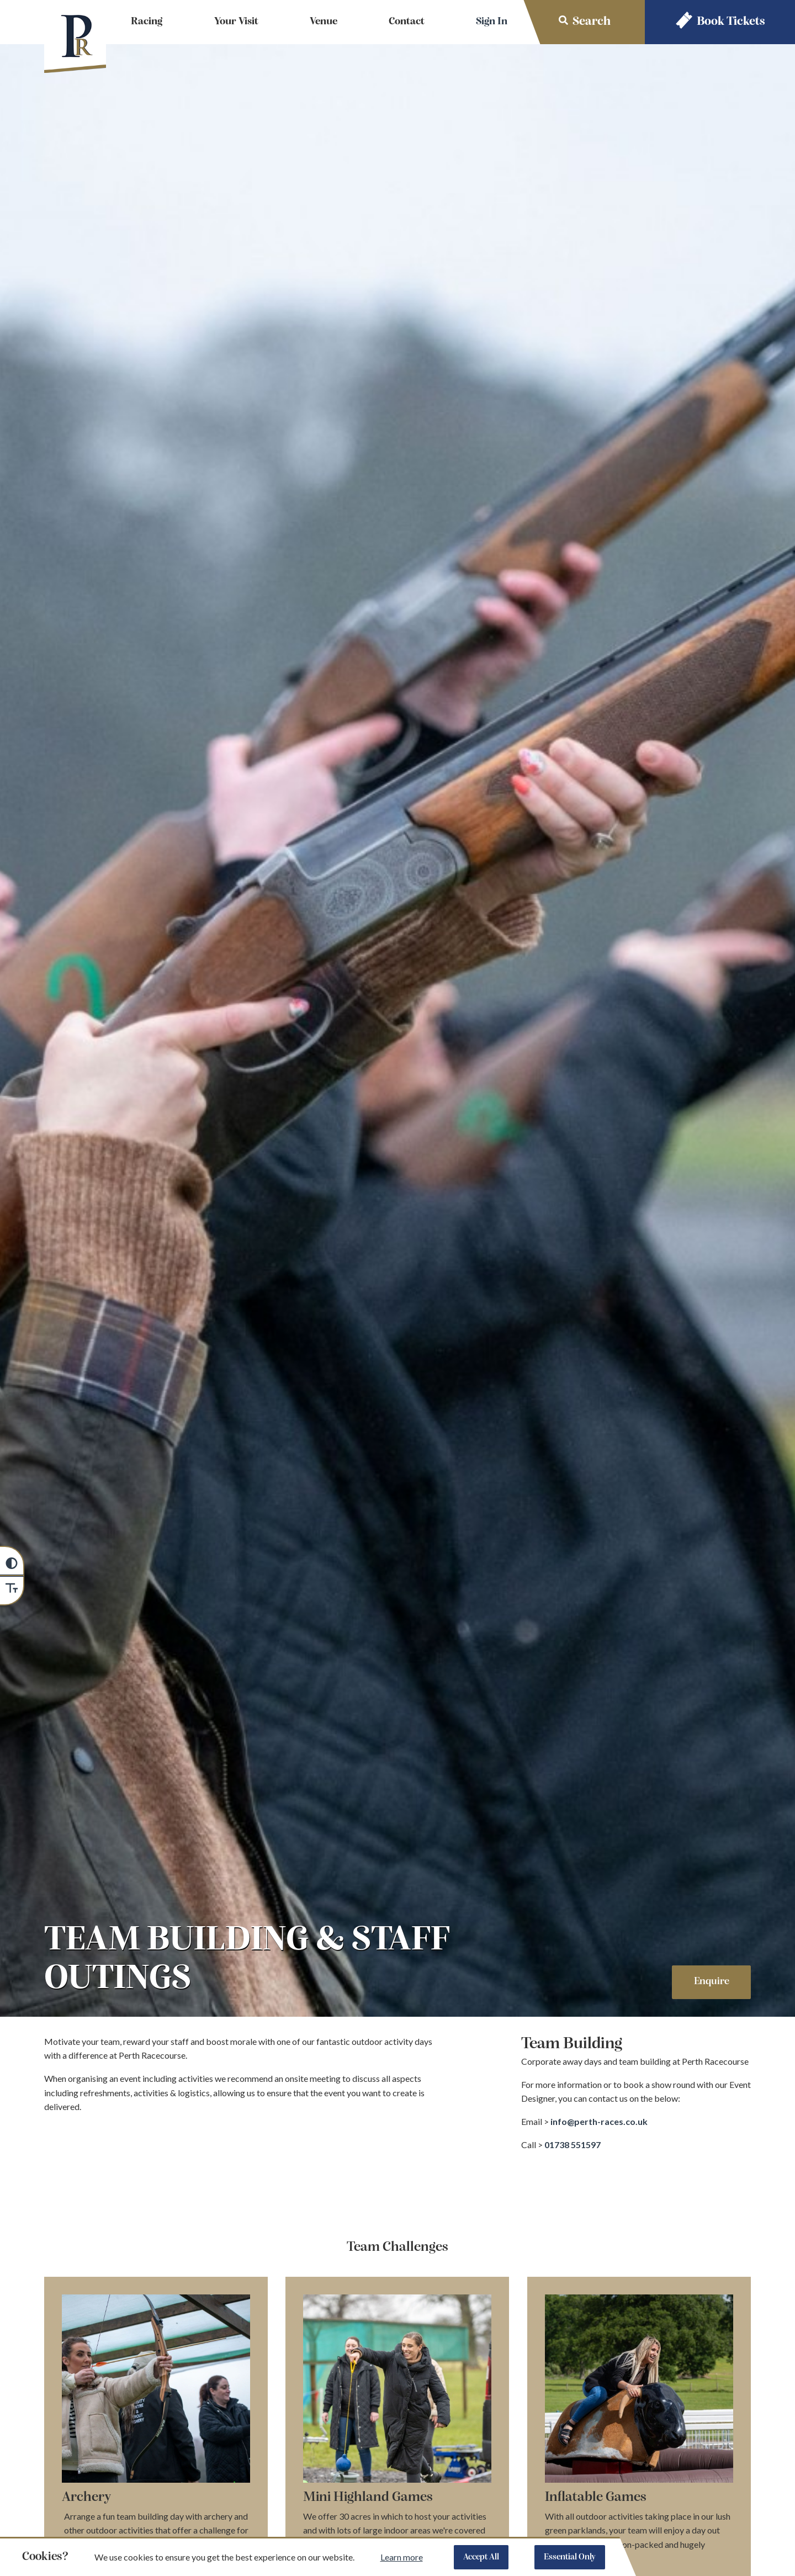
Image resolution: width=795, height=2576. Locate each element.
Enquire (711, 1981)
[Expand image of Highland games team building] (397, 2390)
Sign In (491, 22)
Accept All (481, 2557)
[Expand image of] (639, 2390)
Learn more (401, 2557)
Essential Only (570, 2557)
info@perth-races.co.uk (599, 2121)
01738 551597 (572, 2144)
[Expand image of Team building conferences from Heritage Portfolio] (156, 2390)
